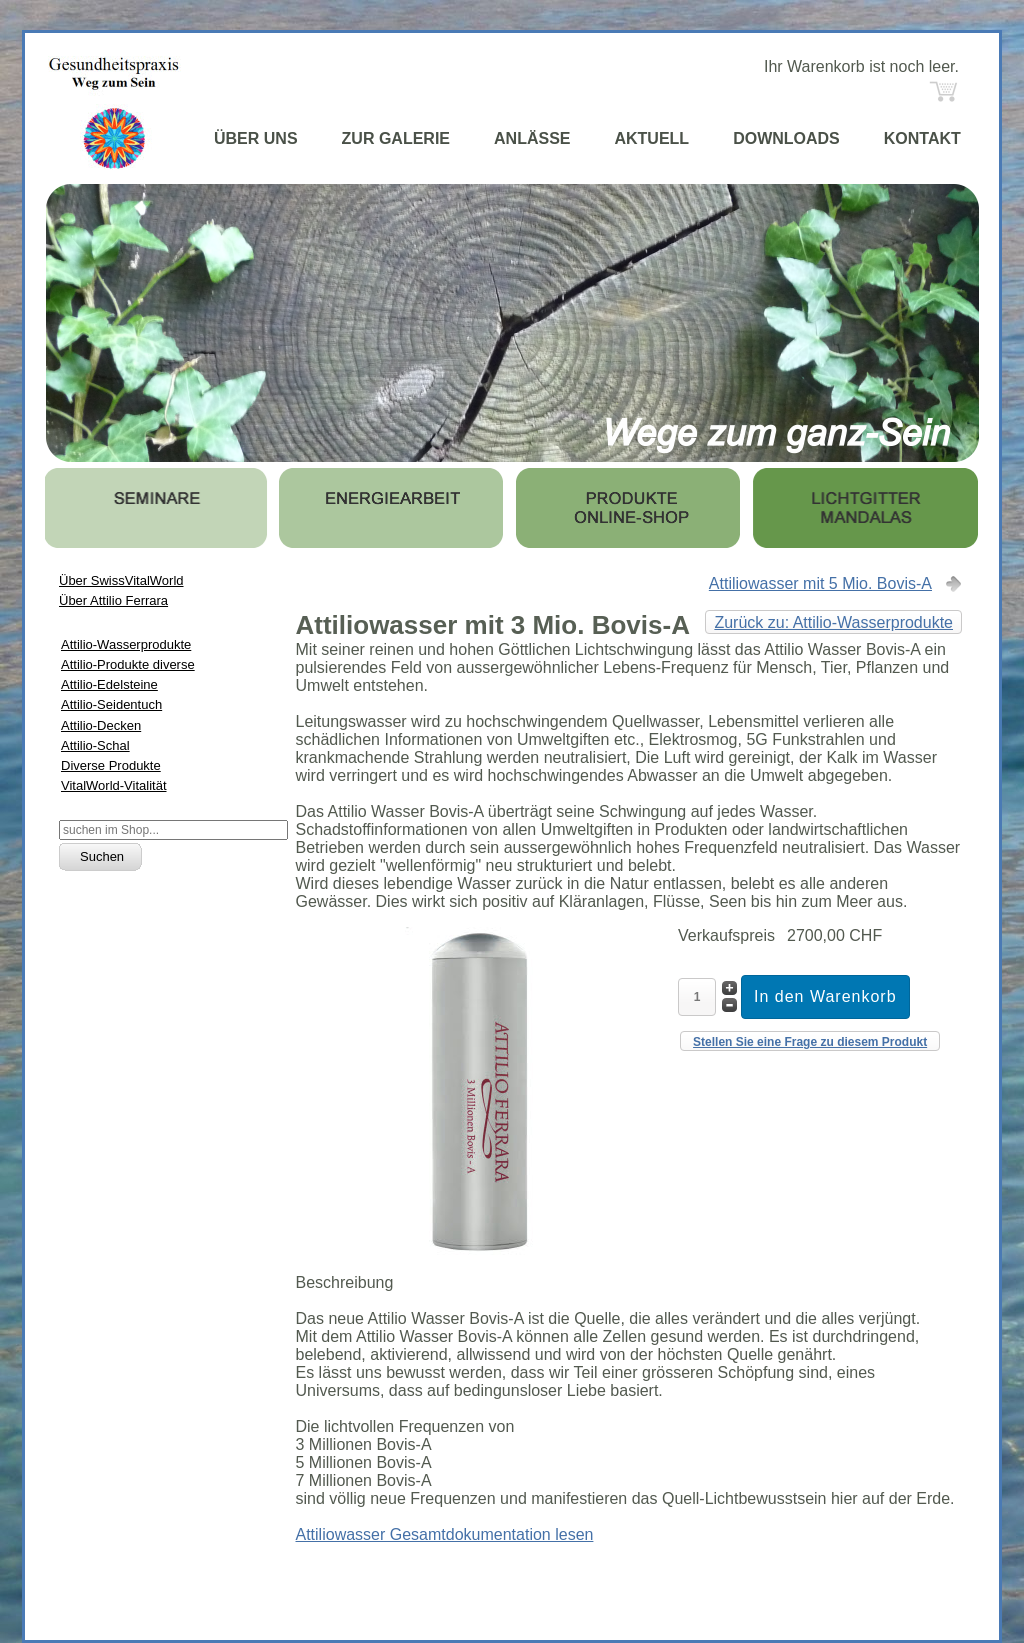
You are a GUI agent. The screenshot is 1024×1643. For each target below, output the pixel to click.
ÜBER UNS (256, 138)
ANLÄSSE (532, 138)
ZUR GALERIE (396, 138)
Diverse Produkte (111, 765)
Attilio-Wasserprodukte (126, 644)
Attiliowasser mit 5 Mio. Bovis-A (820, 583)
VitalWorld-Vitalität (114, 785)
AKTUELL (651, 138)
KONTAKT (922, 138)
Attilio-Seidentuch (111, 704)
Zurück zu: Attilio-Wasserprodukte (833, 622)
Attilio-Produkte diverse (128, 664)
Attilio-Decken (101, 725)
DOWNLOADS (786, 138)
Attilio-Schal (95, 745)
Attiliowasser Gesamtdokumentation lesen (445, 1534)
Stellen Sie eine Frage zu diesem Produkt (810, 1042)
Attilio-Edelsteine (109, 684)
